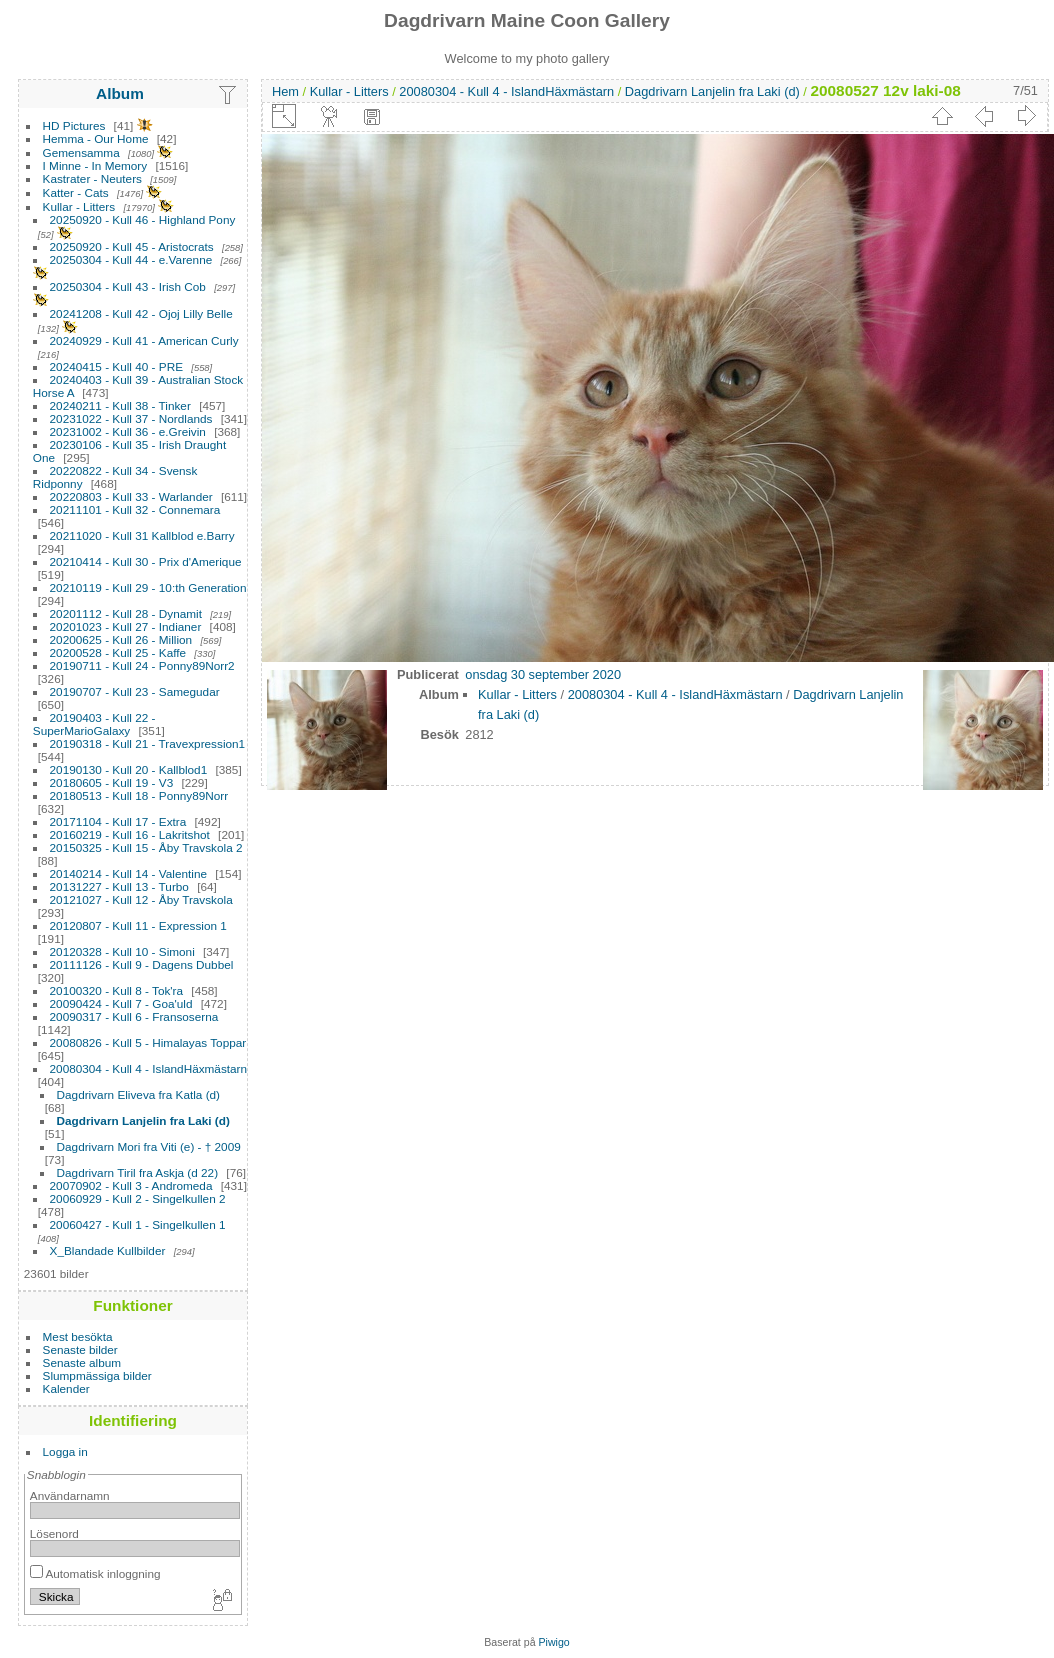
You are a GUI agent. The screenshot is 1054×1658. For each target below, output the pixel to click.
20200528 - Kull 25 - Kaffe (118, 652)
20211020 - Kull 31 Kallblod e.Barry (142, 535)
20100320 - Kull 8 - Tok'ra (117, 990)
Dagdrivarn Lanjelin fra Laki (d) (143, 1120)
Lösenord (54, 1533)
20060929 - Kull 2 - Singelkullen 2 (138, 1198)
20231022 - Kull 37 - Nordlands (131, 418)
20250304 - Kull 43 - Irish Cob (128, 286)
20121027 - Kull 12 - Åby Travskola (141, 899)
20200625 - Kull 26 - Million (121, 639)
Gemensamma (81, 152)
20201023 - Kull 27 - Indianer (126, 626)
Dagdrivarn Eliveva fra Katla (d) (138, 1094)
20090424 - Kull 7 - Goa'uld (121, 1003)
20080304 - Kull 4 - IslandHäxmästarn (149, 1068)
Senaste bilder (80, 1349)
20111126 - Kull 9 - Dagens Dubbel (142, 964)
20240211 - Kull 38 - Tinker (120, 405)
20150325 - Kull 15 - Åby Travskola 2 (146, 847)
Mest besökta (78, 1336)
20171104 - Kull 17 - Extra (118, 821)
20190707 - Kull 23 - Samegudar (135, 691)
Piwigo (554, 1642)
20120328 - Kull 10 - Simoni (122, 951)
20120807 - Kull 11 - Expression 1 (138, 925)
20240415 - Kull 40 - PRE (116, 366)
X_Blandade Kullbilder (108, 1250)
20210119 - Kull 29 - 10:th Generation (148, 587)
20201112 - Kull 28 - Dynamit (126, 613)
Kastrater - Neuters (92, 178)
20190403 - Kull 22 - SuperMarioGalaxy (94, 724)
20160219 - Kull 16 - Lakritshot (130, 834)
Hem (285, 91)
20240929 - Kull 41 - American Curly (144, 340)
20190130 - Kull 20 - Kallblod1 (129, 769)
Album (120, 93)
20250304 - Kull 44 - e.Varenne (131, 259)
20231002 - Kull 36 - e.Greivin (128, 431)
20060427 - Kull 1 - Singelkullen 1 (138, 1224)
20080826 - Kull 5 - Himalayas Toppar (148, 1042)
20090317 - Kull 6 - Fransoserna (134, 1016)
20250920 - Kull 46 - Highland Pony (143, 219)
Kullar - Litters (79, 206)
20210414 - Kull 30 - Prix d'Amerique (146, 561)
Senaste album (82, 1362)
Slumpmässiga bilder (97, 1375)
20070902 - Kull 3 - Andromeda (131, 1185)
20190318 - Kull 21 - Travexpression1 (148, 743)
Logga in (65, 1451)
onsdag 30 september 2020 (543, 674)
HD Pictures (74, 125)
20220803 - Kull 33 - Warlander (131, 496)
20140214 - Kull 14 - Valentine (128, 873)
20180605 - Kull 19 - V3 (112, 782)
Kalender (66, 1388)
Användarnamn (70, 1495)
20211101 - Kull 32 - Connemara (135, 509)
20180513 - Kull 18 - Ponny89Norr (139, 795)
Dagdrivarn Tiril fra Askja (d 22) (138, 1172)
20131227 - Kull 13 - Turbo (119, 886)
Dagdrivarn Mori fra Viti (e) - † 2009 (149, 1146)
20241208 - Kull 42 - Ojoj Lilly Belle (141, 313)
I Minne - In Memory (95, 165)
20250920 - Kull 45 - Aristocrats (132, 246)
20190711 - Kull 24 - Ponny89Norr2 (142, 665)
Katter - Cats (76, 192)
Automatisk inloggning (95, 1573)
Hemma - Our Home (96, 138)
